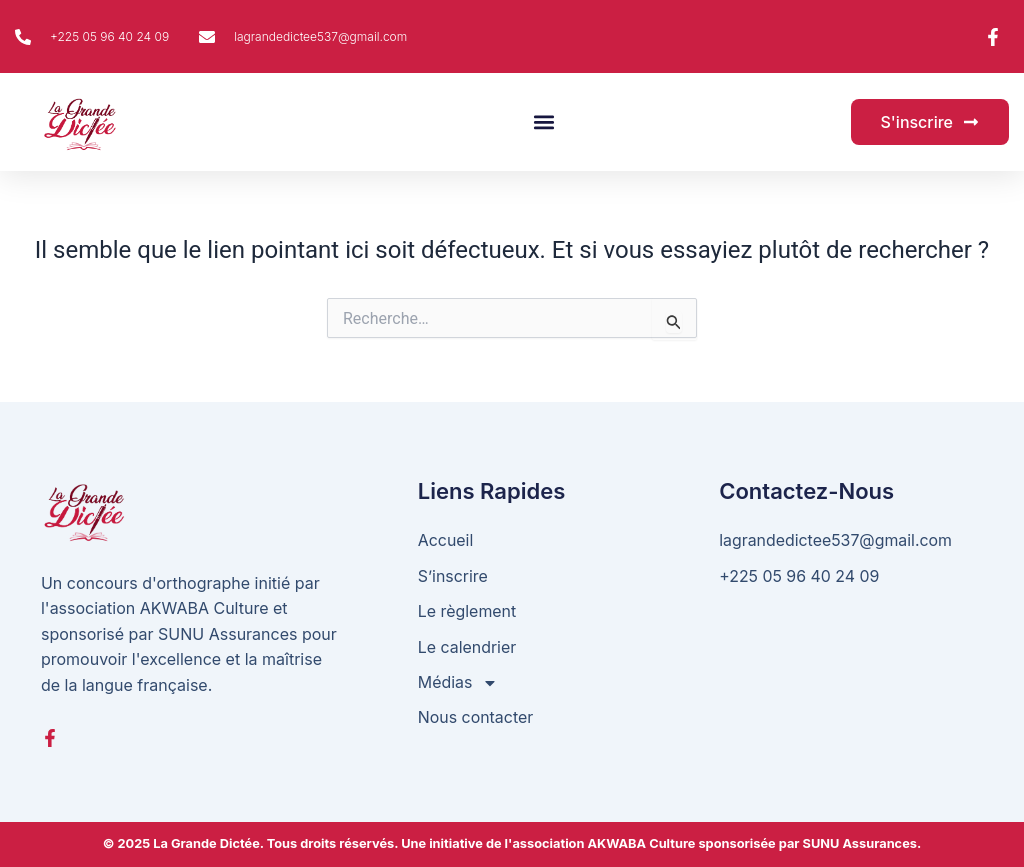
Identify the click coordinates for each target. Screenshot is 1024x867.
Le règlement (467, 611)
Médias (458, 684)
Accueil (446, 540)
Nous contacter (476, 718)
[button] (544, 122)
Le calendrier (467, 647)
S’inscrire (453, 576)
